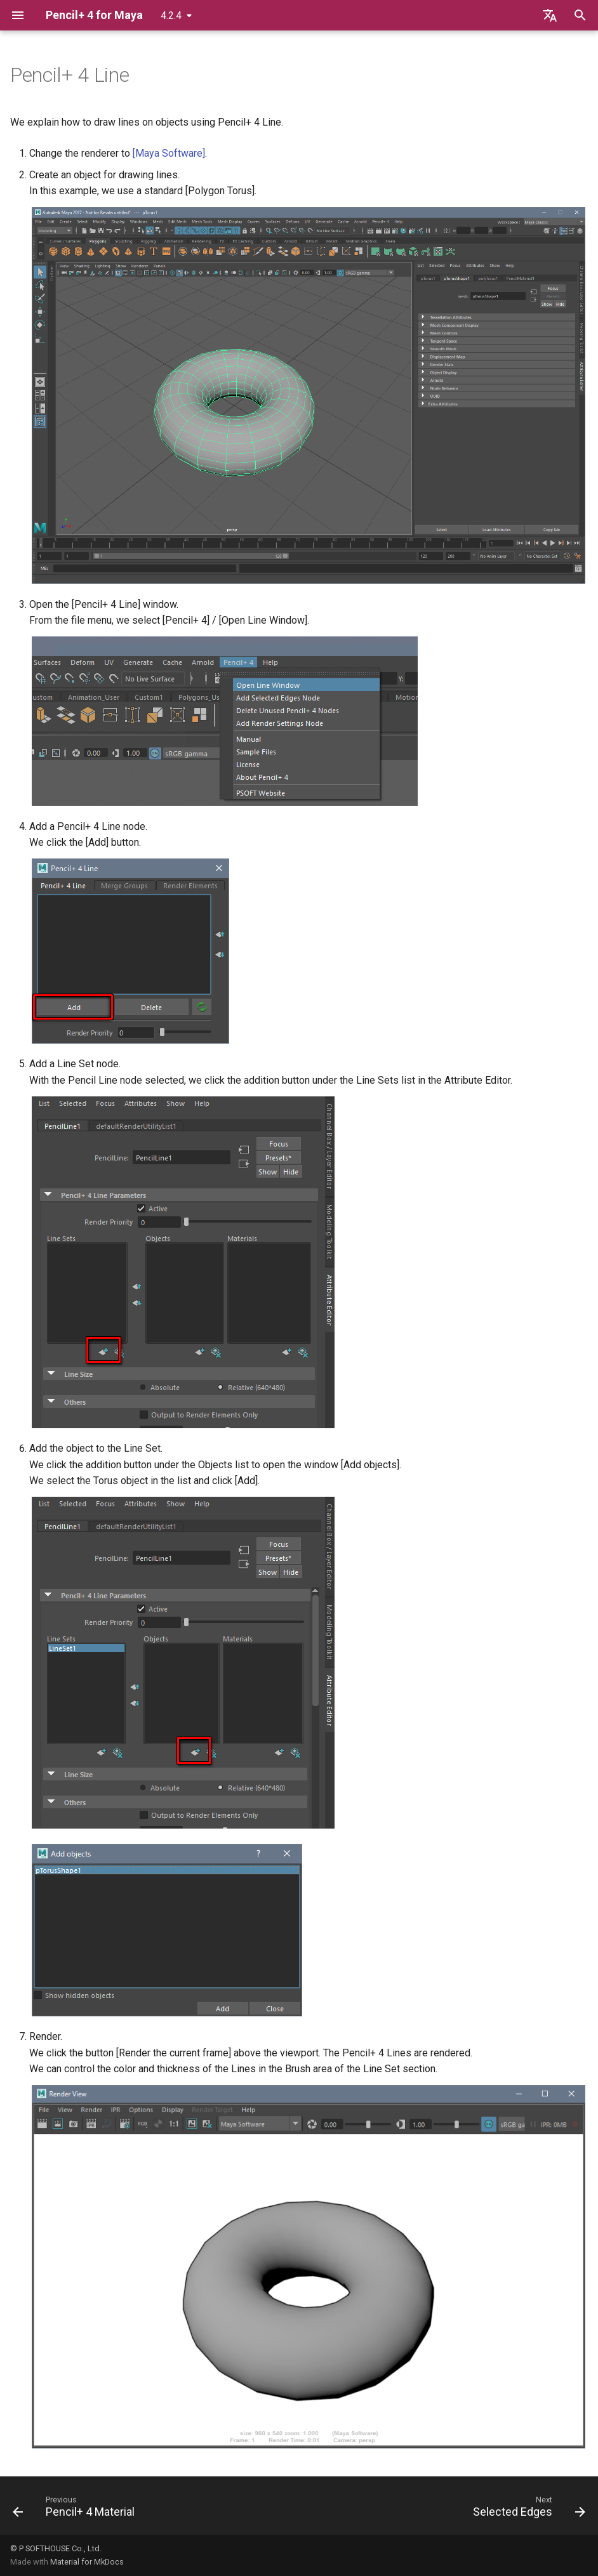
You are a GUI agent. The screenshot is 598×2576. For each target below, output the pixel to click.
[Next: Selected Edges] (526, 2509)
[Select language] (549, 15)
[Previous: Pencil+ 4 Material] (76, 2509)
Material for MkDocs (87, 2561)
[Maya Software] (169, 153)
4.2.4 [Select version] (171, 16)
